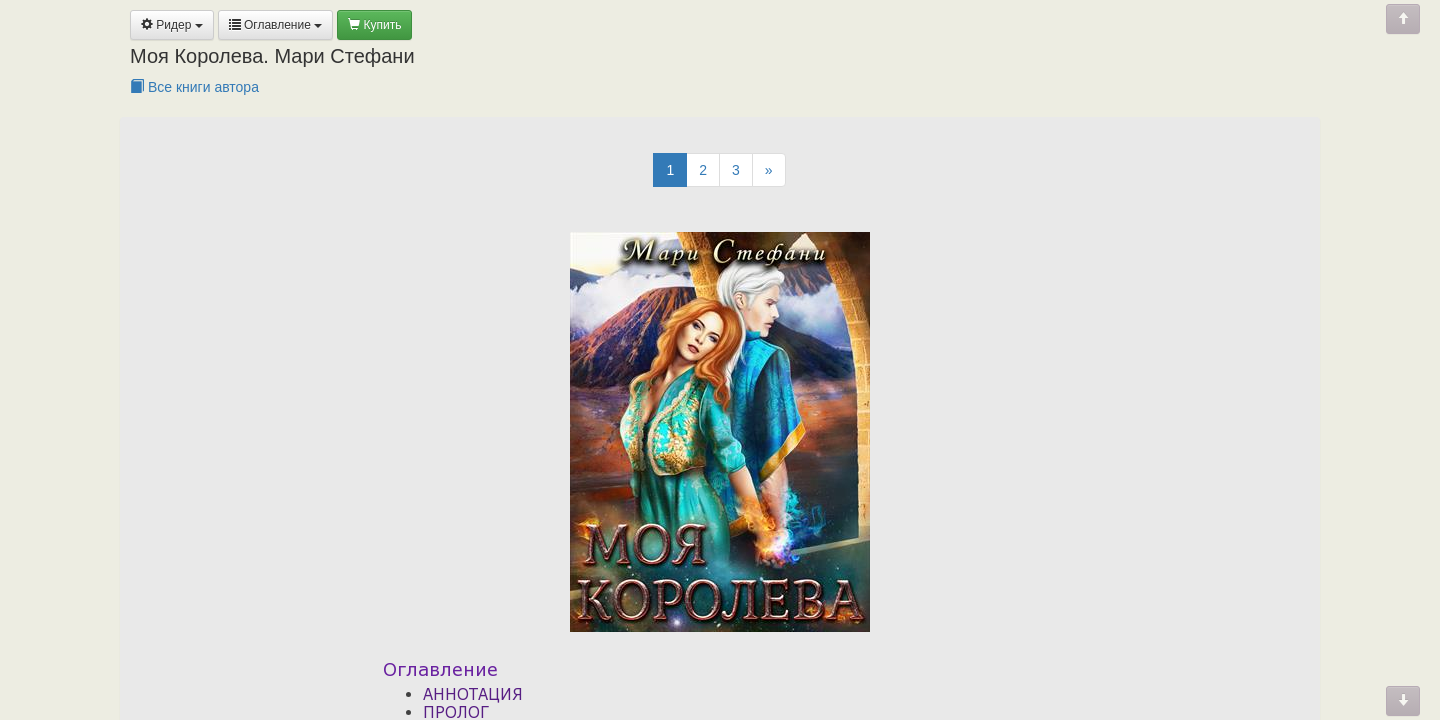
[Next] (769, 170)
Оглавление (276, 25)
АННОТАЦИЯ (473, 694)
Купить (374, 25)
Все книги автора (194, 87)
